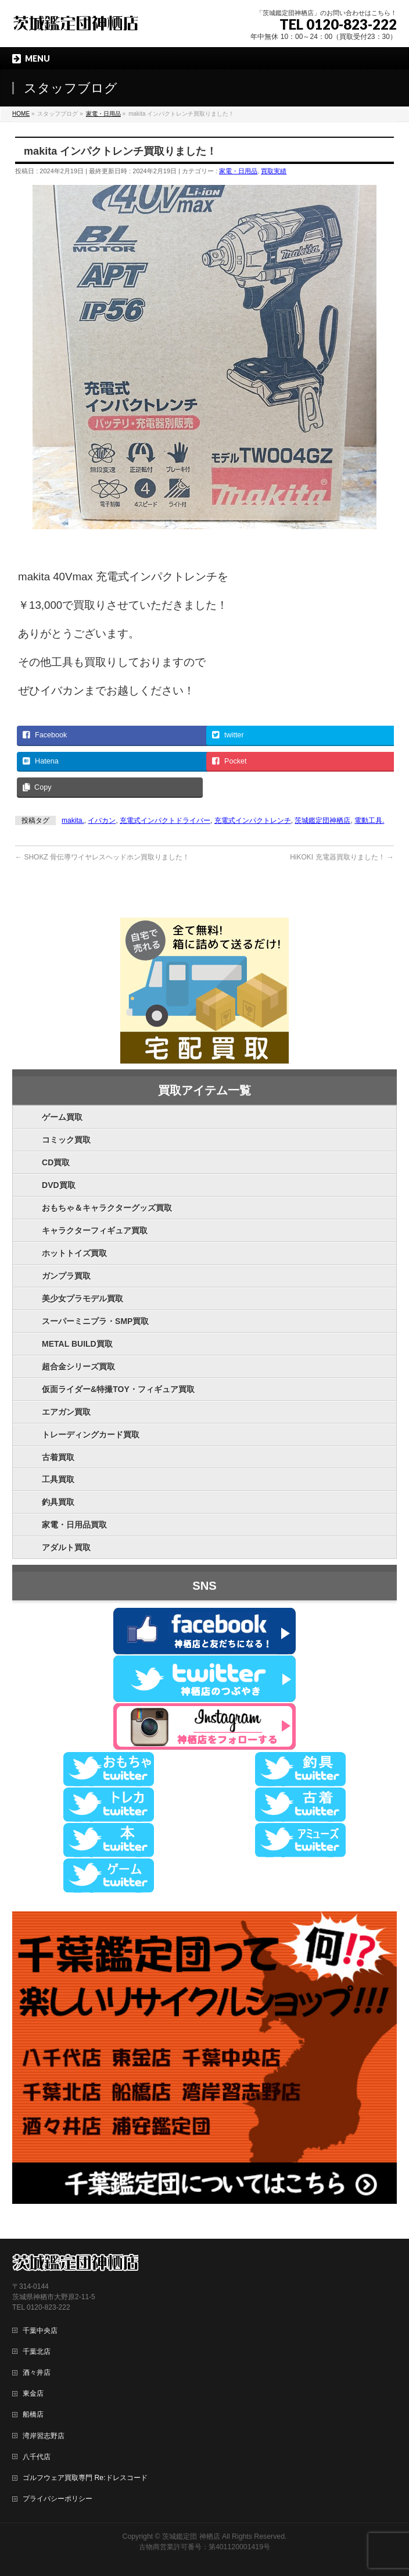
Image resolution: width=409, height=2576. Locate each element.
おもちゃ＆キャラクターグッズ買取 (107, 1207)
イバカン (102, 820)
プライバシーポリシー (57, 2499)
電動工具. (369, 820)
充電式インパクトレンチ (252, 820)
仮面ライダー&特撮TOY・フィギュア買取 (118, 1389)
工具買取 (58, 1479)
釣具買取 (58, 1502)
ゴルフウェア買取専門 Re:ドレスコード (85, 2478)
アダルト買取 (66, 1547)
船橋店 (33, 2414)
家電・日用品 (238, 170)
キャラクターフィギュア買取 (95, 1230)
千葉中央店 (40, 2331)
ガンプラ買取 (66, 1275)
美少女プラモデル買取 (82, 1298)
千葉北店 (37, 2351)
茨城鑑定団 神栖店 (191, 2536)
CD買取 (56, 1162)
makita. (73, 820)
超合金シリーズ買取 (78, 1366)
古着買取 (58, 1457)
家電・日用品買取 (74, 1524)
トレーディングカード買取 (90, 1434)
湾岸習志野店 (43, 2436)
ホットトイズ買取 (74, 1253)
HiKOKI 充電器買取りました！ (342, 857)
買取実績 (273, 170)
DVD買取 (59, 1185)
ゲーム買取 (62, 1117)
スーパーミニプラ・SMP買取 (95, 1321)
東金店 (33, 2393)
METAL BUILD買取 (77, 1343)
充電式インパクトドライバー (165, 820)
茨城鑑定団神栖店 (322, 820)
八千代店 (37, 2457)
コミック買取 (66, 1139)
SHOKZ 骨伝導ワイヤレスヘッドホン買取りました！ (102, 857)
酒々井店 (37, 2372)
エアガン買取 (66, 1412)
